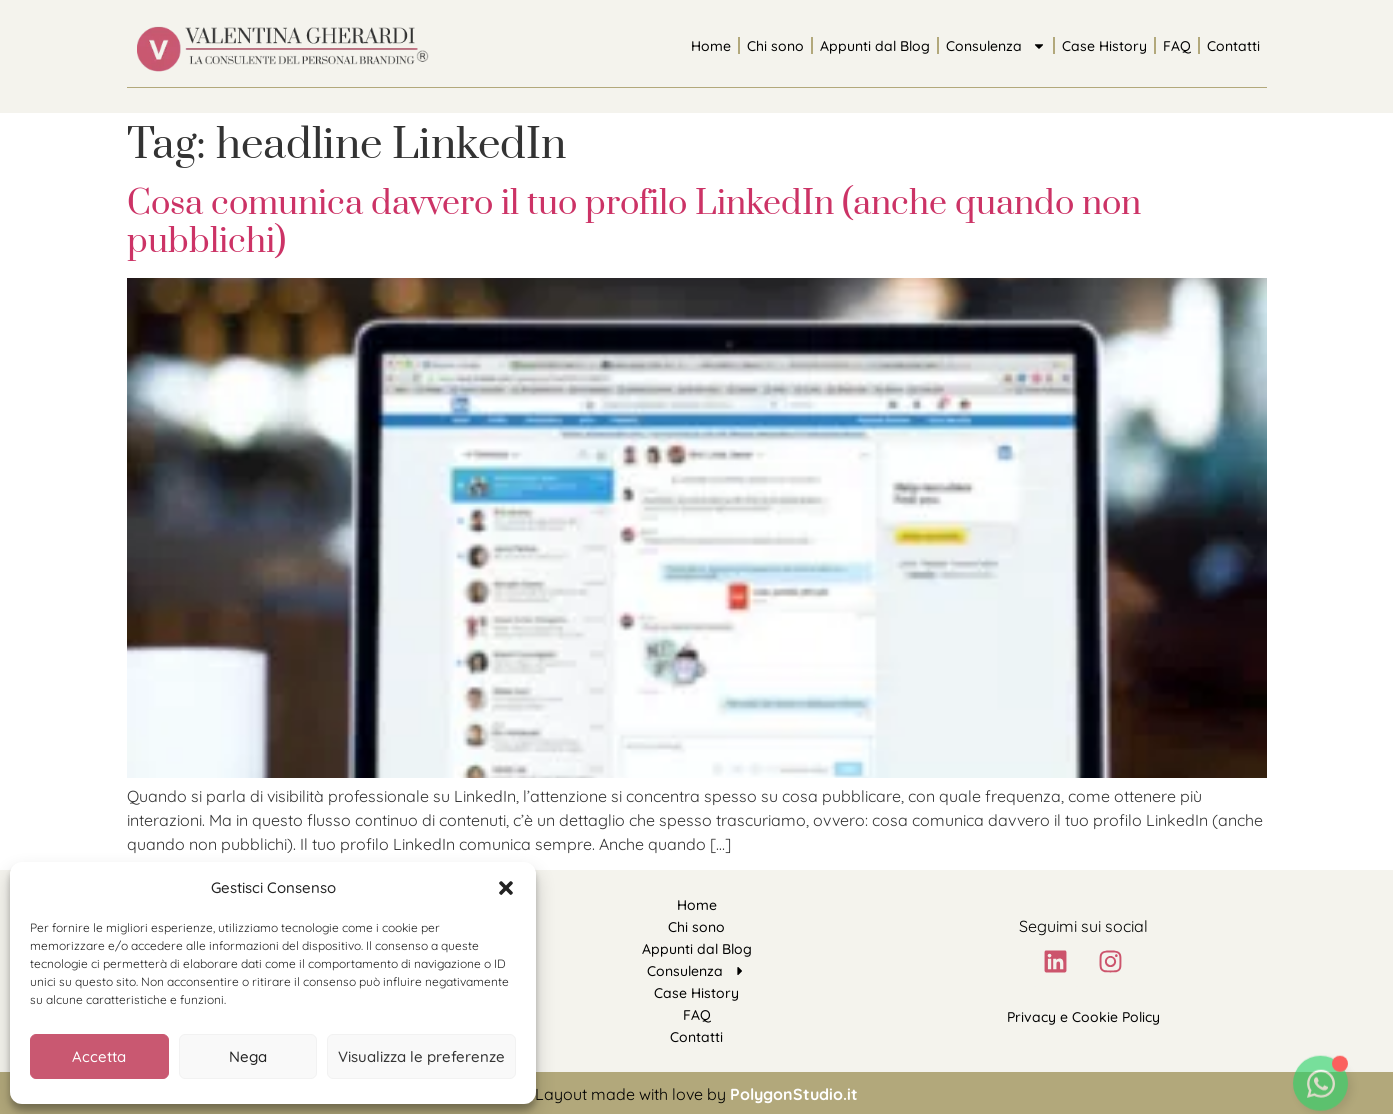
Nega (248, 1056)
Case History (1104, 46)
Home (711, 46)
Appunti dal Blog (875, 46)
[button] (506, 888)
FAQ (1177, 46)
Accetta (99, 1056)
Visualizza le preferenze (421, 1056)
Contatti (1233, 46)
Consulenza (996, 46)
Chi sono (775, 46)
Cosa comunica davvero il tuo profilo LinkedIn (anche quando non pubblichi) (634, 223)
